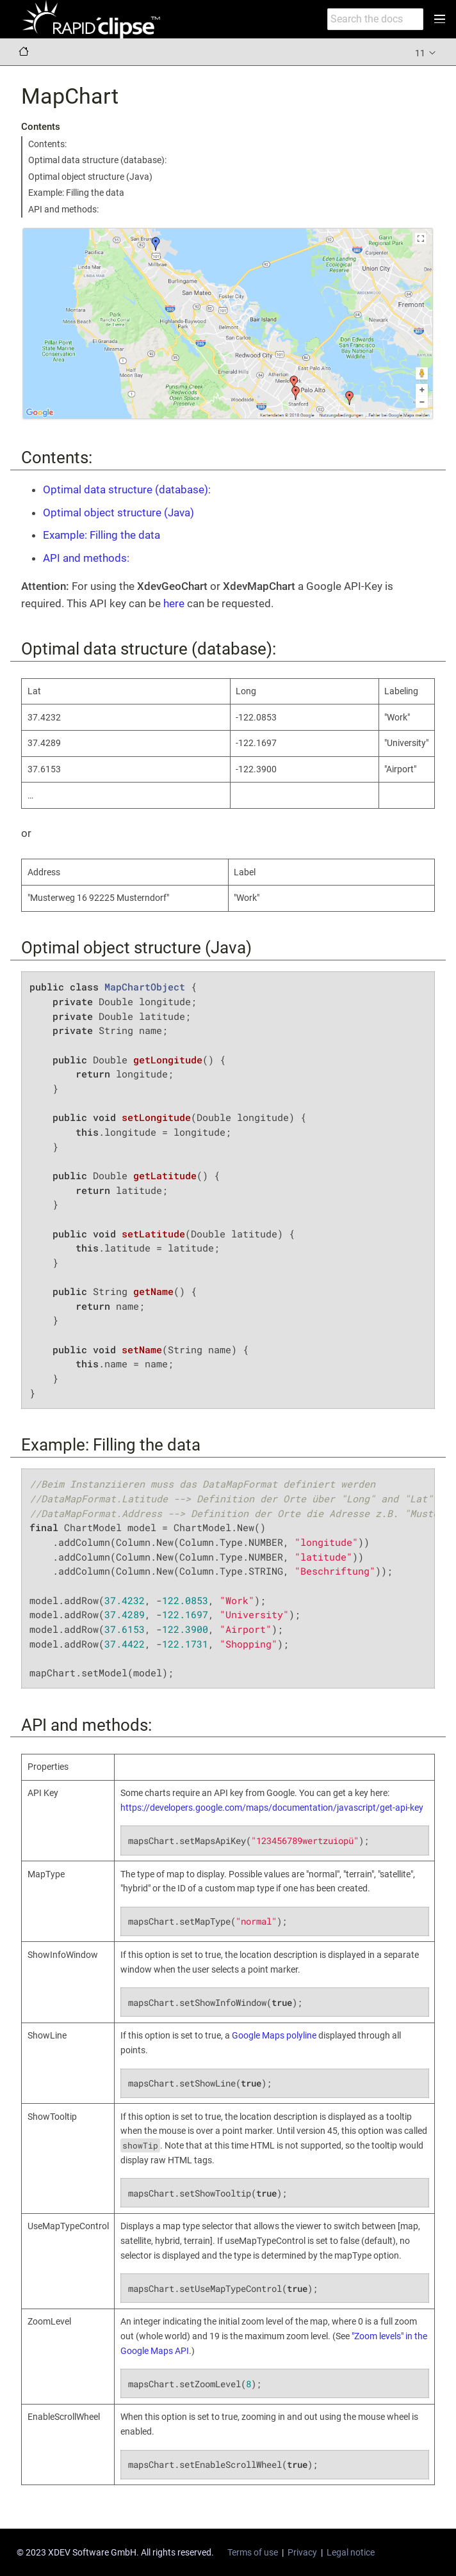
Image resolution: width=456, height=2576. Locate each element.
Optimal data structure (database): (97, 160)
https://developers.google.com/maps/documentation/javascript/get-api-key (271, 1807)
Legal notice (351, 2552)
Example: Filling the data (76, 192)
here (173, 603)
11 (426, 52)
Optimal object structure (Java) (90, 176)
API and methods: (63, 209)
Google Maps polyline (274, 2035)
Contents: (47, 144)
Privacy (302, 2552)
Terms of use (252, 2552)
